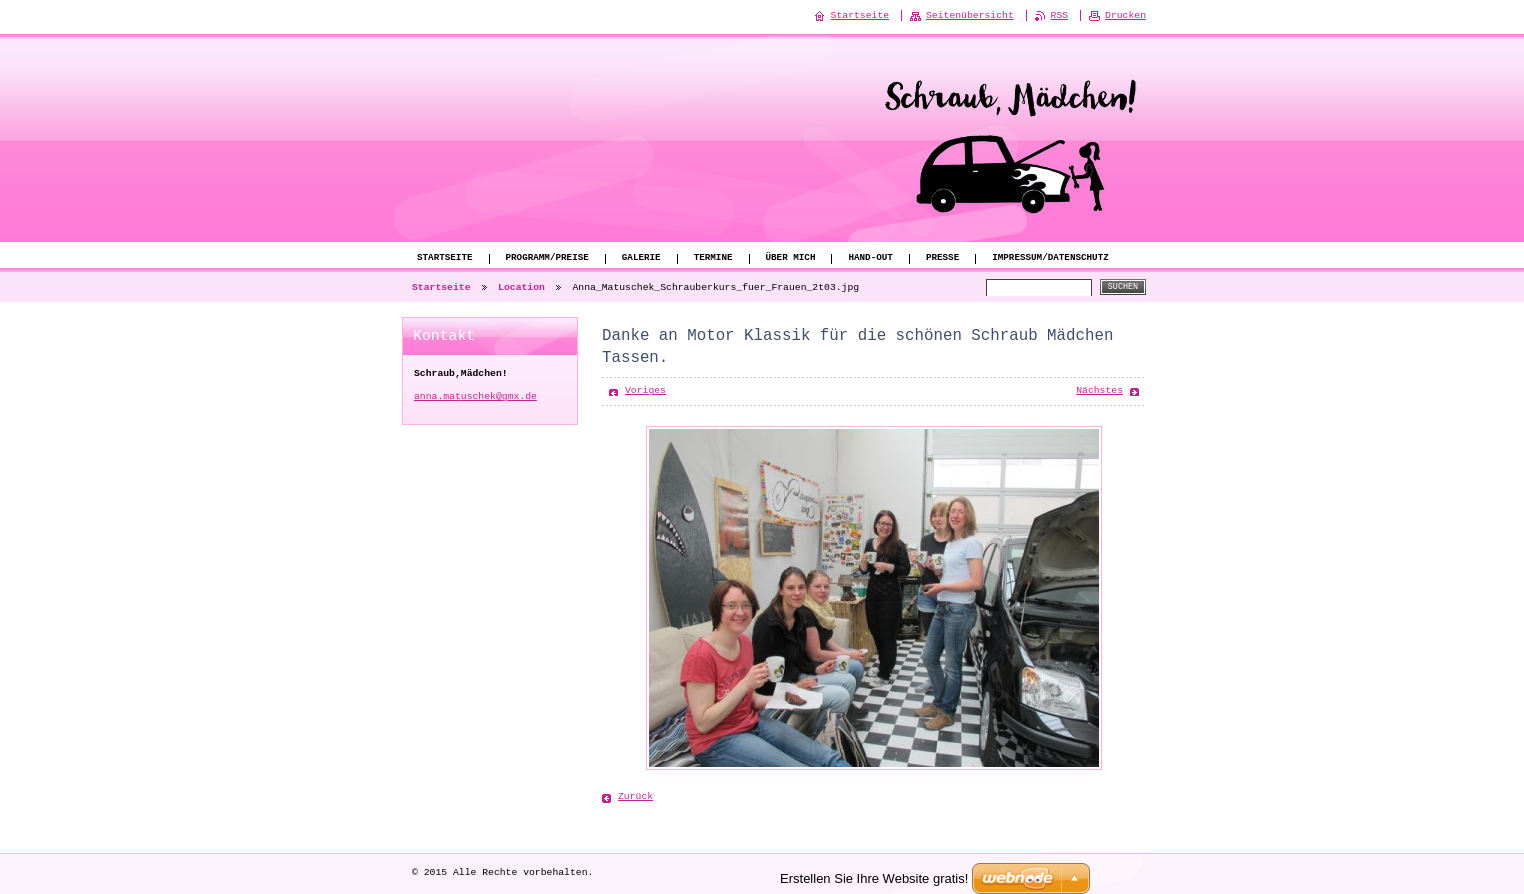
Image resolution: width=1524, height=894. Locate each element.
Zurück (635, 796)
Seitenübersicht (970, 15)
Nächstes (1099, 390)
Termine (713, 258)
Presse (942, 258)
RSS (1060, 15)
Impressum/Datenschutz (1050, 258)
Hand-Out (870, 258)
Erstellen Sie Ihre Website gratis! (874, 877)
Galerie (641, 258)
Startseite (445, 258)
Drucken (1125, 15)
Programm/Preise (547, 258)
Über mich (790, 258)
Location (521, 287)
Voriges (645, 390)
